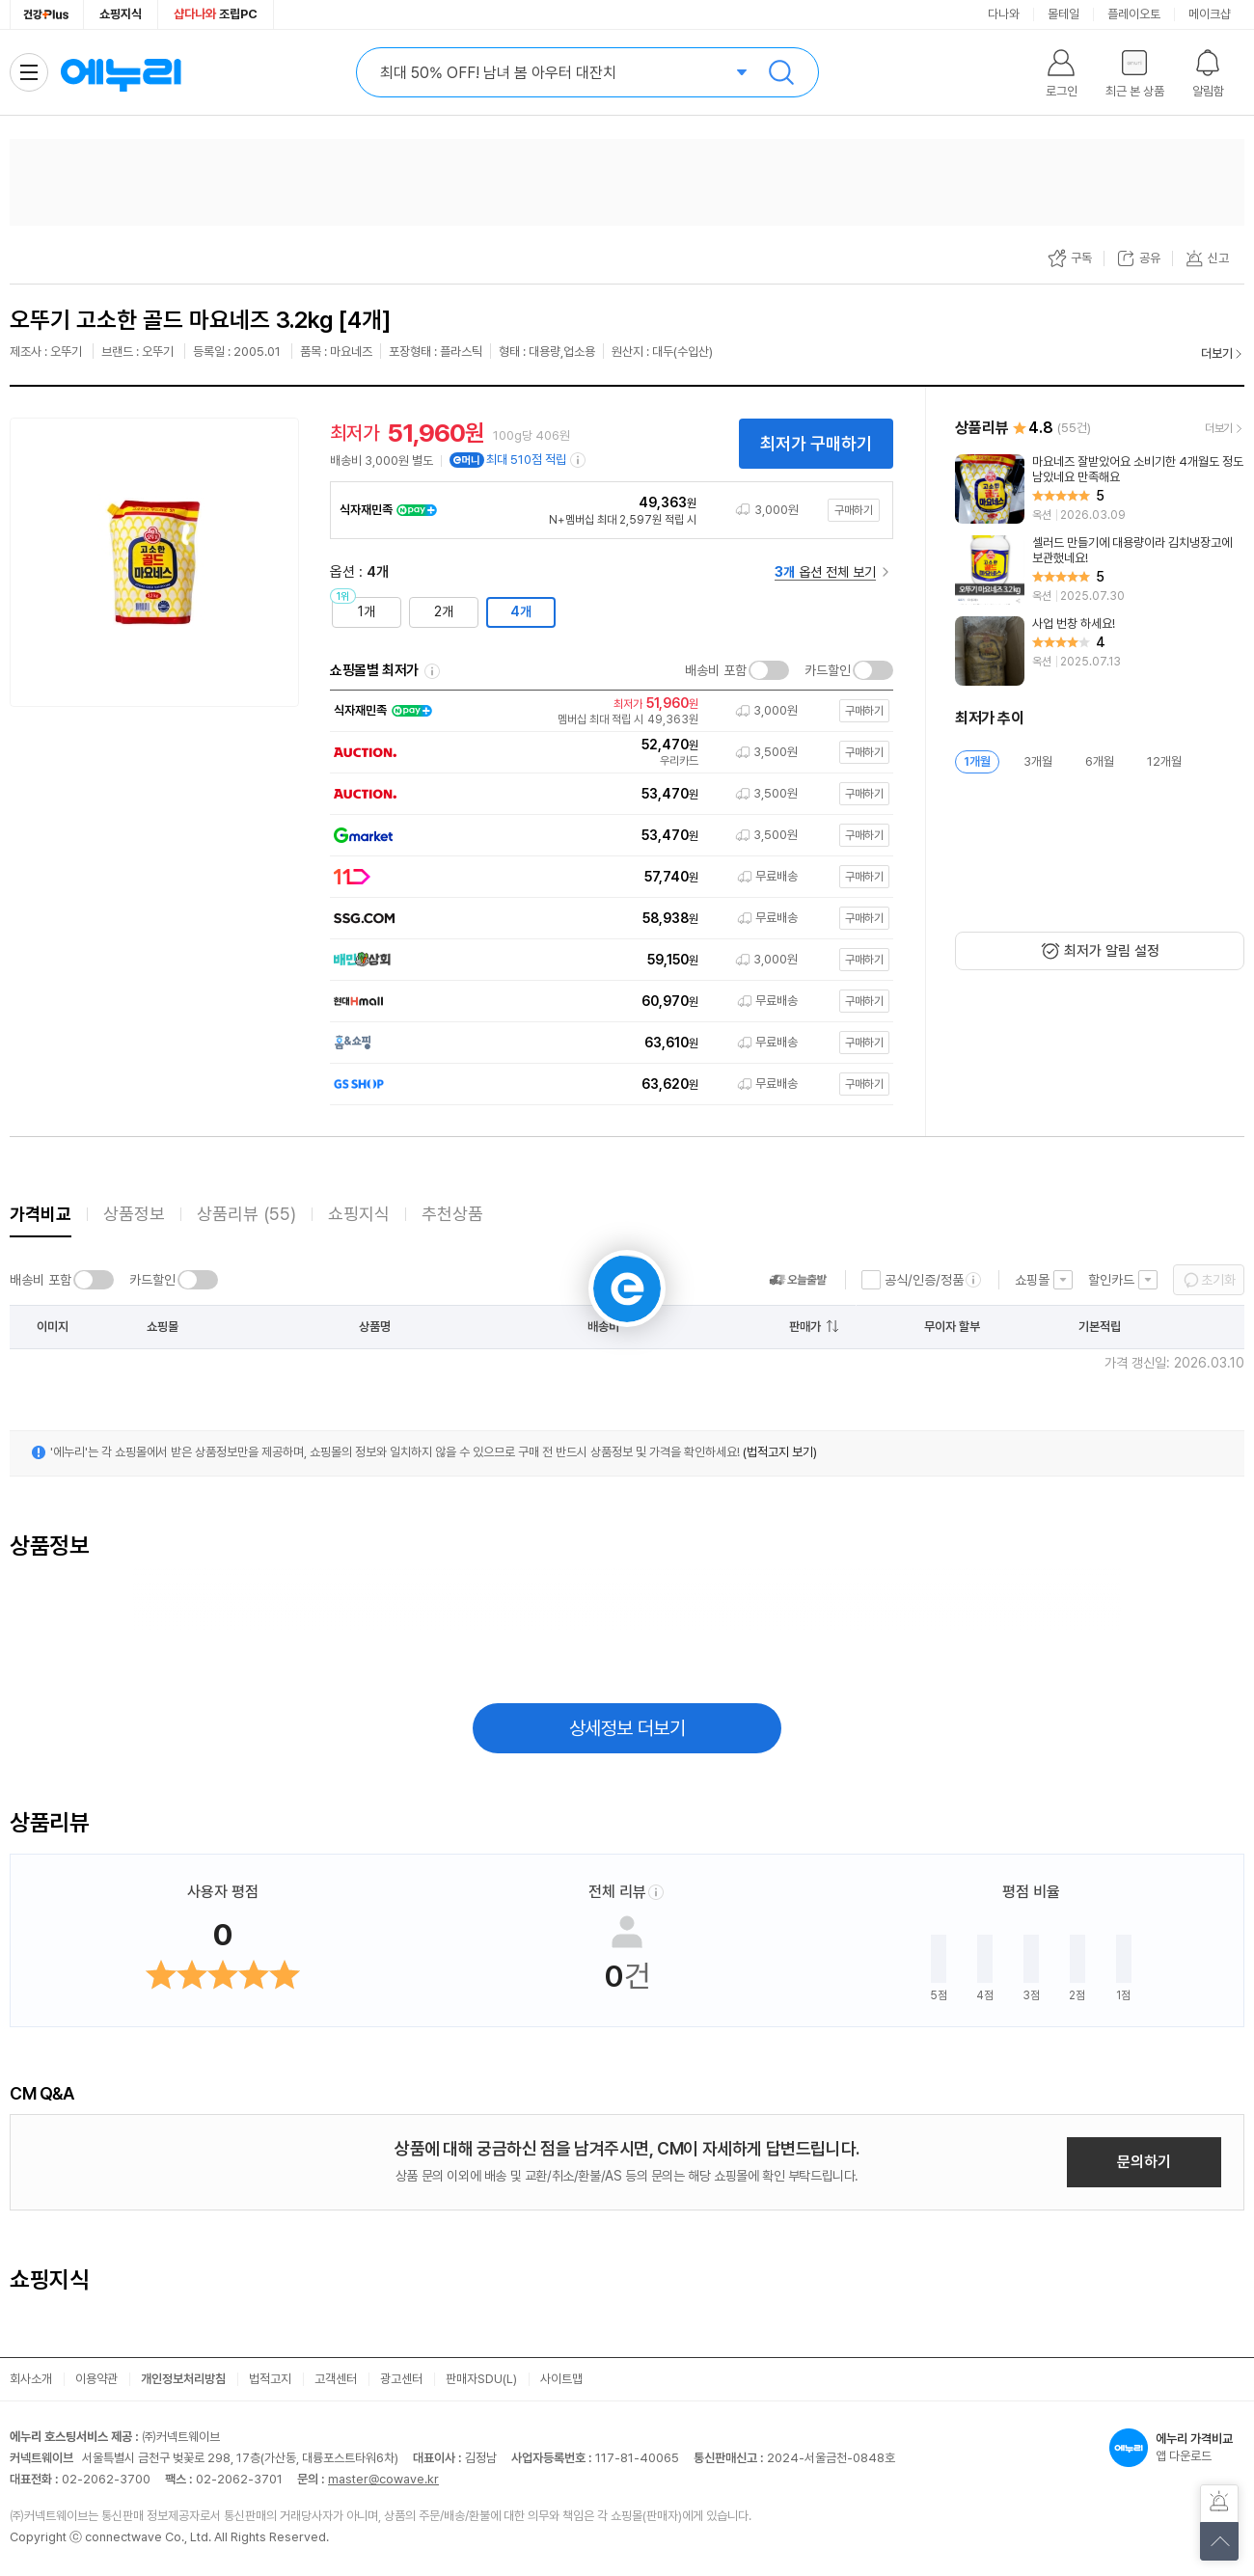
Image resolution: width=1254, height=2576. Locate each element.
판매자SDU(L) (481, 2379)
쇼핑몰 (1032, 1280)
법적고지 (270, 2379)
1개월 (977, 761)
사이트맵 (561, 2379)
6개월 (1099, 761)
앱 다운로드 (1176, 2447)
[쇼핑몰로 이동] (607, 710)
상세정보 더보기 (627, 1728)
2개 (443, 611)
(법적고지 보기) (780, 1452)
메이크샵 (1209, 14)
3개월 (1037, 761)
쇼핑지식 (120, 14)
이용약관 (96, 2379)
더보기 (1217, 353)
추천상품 (452, 1214)
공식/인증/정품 (924, 1280)
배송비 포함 (716, 670)
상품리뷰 (246, 1214)
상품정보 (134, 1214)
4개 (521, 611)
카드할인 (827, 670)
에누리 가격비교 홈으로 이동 (120, 72)
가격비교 (40, 1214)
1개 (366, 611)
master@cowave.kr (383, 2479)
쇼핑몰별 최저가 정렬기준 (432, 671)
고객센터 (335, 2379)
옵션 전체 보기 (825, 572)
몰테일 (1063, 14)
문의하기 (1144, 2162)
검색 (781, 72)
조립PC (216, 14)
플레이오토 (1133, 14)
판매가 (805, 1326)
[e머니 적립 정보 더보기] (578, 460)
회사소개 (31, 2379)
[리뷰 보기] (1099, 489)
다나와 (1004, 14)
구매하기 (853, 510)
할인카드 (1111, 1280)
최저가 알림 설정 (1111, 951)
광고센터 (401, 2379)
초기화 (1218, 1280)
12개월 (1164, 761)
